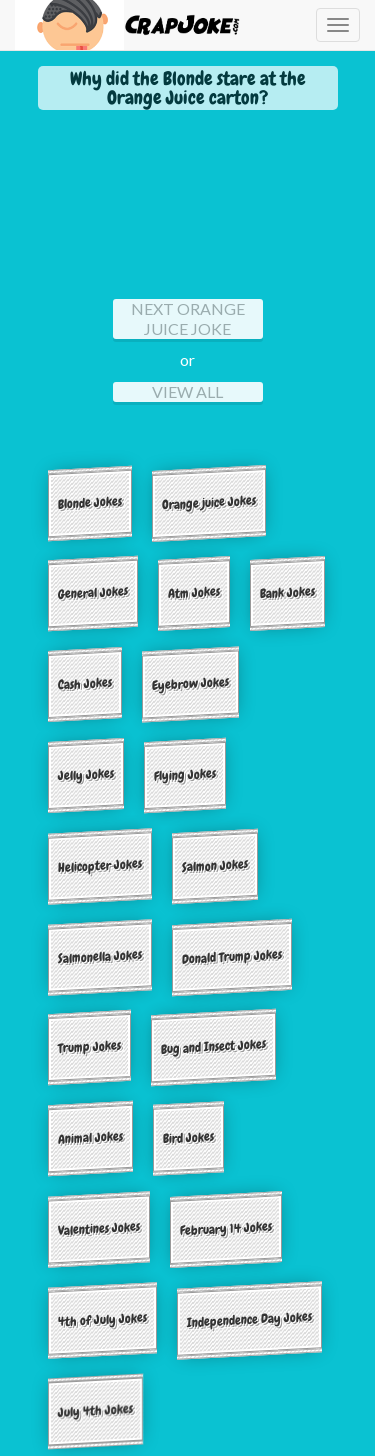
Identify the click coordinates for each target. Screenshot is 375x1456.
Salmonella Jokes (100, 955)
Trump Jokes (89, 1047)
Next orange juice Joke (188, 318)
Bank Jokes (287, 593)
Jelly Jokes (86, 775)
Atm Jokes (194, 593)
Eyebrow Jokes (190, 683)
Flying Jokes (185, 774)
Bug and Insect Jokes (213, 1047)
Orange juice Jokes (209, 502)
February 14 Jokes (226, 1229)
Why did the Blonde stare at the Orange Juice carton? (188, 88)
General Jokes (93, 593)
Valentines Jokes (99, 1228)
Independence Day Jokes (249, 1320)
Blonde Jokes (90, 502)
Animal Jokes (90, 1137)
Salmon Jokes (215, 865)
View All (187, 391)
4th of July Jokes (102, 1319)
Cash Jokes (85, 684)
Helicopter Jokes (100, 865)
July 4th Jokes (95, 1410)
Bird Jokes (188, 1138)
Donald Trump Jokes (232, 956)
